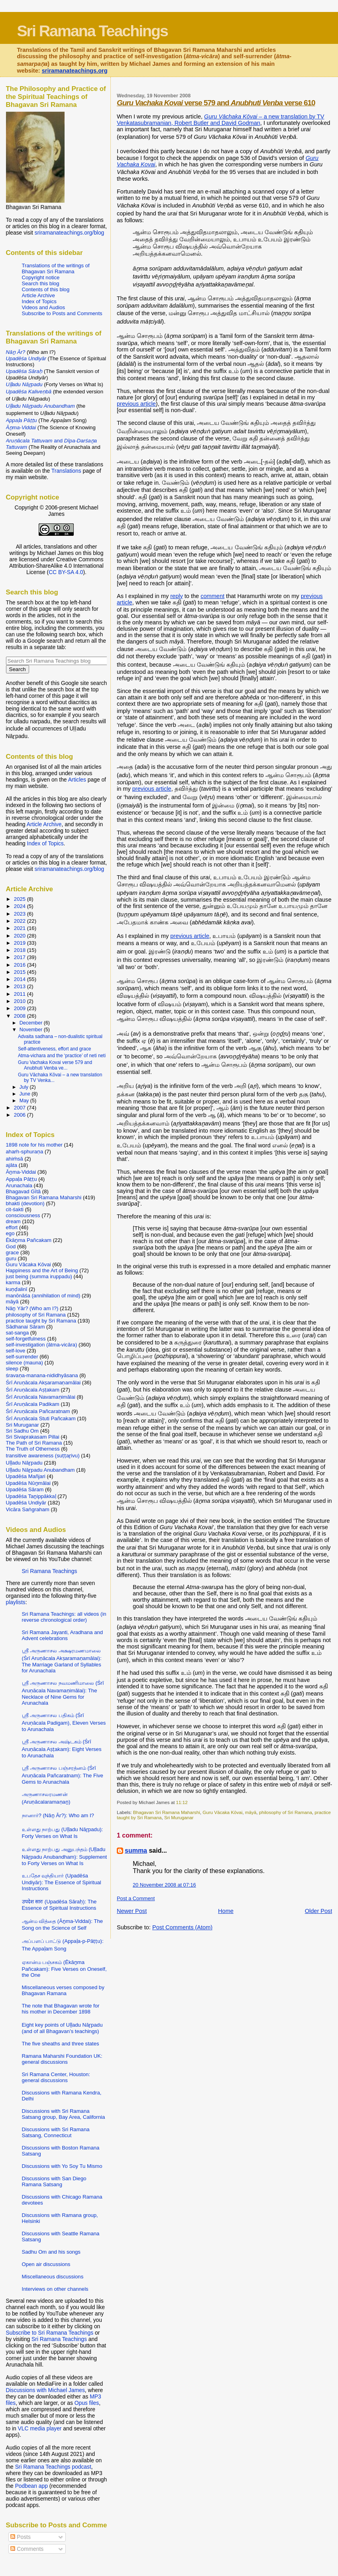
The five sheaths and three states (60, 2044)
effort (12, 1227)
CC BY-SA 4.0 (66, 572)
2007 (20, 1108)
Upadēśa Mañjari (25, 1476)
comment (212, 596)
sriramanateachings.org (75, 70)
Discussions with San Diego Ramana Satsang (54, 2181)
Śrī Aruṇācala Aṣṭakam (32, 1390)
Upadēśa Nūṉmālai (28, 1483)
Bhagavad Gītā (23, 1191)
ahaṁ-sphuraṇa (24, 1152)
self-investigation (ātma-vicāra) (41, 1345)
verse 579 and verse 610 (216, 103)
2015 (20, 972)
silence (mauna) (24, 1363)
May (25, 1100)
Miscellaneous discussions (53, 2277)
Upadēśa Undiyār (26, 1503)
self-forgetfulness (26, 1339)
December (32, 1023)
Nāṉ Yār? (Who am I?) (32, 1308)
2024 (20, 906)
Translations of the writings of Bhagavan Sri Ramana (56, 268)
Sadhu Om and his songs (51, 2252)
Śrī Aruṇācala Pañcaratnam (38, 1411)
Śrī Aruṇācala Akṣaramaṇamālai (43, 1383)
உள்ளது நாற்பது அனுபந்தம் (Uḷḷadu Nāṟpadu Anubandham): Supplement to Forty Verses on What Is (64, 1856)
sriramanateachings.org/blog (69, 232)
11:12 (182, 1802)
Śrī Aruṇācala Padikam (32, 1404)
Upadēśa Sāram (25, 1489)
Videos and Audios (43, 307)
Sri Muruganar (179, 1817)
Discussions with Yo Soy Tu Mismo (62, 2166)
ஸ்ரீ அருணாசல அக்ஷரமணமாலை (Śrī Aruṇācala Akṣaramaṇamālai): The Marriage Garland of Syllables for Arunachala (62, 1661)
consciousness (23, 1215)
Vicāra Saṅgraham (27, 1509)
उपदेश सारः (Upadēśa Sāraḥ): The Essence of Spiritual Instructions (59, 1905)
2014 (20, 979)
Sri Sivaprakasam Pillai (32, 1437)
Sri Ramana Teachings (92, 30)
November (32, 1029)
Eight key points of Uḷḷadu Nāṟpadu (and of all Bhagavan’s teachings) (62, 2028)
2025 (20, 899)
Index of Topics (39, 301)
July (25, 1087)
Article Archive (38, 295)
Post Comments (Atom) (182, 1927)
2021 (20, 928)
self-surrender (22, 1357)
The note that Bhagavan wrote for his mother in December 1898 (61, 2009)
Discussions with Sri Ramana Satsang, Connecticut (56, 2132)
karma (13, 1282)
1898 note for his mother (34, 1145)
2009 (20, 1008)
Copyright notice (41, 277)
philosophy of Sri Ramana (285, 1812)
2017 (20, 957)
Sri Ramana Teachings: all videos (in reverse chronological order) (64, 1617)
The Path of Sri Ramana (34, 1443)
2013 (20, 986)
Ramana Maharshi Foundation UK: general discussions (62, 2059)
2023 (20, 914)
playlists (16, 1602)
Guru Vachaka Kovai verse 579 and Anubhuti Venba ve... (55, 1065)
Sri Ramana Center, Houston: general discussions (56, 2077)
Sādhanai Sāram (25, 1327)
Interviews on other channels (55, 2289)
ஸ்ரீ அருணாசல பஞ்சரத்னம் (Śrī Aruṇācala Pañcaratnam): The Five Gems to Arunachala (62, 1775)
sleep (12, 1369)
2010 (20, 1001)
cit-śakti (15, 1209)
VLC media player (40, 2428)
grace (12, 1252)
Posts (20, 2537)
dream (13, 1221)
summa (136, 1850)
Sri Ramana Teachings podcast (53, 2466)
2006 (20, 1115)
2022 (20, 921)
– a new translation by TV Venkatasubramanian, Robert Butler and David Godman (220, 119)
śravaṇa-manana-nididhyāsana (42, 1375)
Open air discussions (46, 2264)
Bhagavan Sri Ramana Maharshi (166, 1812)
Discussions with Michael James (45, 2390)
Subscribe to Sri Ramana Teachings (50, 2332)
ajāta (11, 1165)
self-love (16, 1351)
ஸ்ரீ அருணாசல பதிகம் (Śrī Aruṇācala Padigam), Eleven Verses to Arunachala (64, 1722)
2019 (20, 943)
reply (176, 596)
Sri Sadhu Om (22, 1431)
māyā (250, 1812)
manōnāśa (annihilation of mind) (43, 1296)
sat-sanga (17, 1333)
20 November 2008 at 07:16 (164, 1885)
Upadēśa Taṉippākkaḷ (31, 1496)
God (11, 1247)
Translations (66, 471)
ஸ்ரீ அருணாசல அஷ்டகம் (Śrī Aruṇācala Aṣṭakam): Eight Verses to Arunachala (62, 1749)
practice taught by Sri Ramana (41, 1321)
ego (10, 1233)
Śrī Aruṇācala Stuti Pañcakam (41, 1418)
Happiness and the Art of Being (42, 1270)
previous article (136, 404)
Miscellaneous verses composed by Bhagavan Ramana (63, 1990)
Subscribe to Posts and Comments (62, 313)
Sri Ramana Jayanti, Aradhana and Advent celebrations (62, 1635)
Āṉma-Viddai (21, 1172)
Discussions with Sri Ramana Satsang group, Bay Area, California (63, 2114)
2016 (20, 965)
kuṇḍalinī (17, 1289)
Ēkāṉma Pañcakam (29, 1240)
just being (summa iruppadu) (39, 1276)
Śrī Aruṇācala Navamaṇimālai (40, 1397)
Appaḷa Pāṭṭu (21, 1179)
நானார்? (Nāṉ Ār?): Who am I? (58, 1815)
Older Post (318, 1911)
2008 (20, 1016)
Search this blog (40, 283)
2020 (20, 936)
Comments (26, 2549)
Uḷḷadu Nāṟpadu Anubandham (40, 1470)
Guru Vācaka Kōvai (222, 1812)
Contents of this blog (46, 289)
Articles (77, 779)
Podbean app (31, 2486)
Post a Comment (136, 1898)
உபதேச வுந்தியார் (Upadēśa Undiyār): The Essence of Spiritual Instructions (61, 1882)
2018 (20, 950)
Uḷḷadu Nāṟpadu (24, 1463)
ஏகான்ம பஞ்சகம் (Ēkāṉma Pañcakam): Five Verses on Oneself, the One (64, 1968)
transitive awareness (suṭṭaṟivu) (43, 1456)
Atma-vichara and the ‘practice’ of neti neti (62, 1055)
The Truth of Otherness (33, 1449)
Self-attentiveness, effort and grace (54, 1049)
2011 (20, 994)
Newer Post (132, 1911)
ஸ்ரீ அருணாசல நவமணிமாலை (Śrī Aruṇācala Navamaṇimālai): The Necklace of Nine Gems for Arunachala (63, 1693)
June (26, 1094)
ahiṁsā (14, 1159)
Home (226, 1911)
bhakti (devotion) (25, 1203)
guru (11, 1258)
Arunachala (19, 1185)
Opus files (87, 2403)
